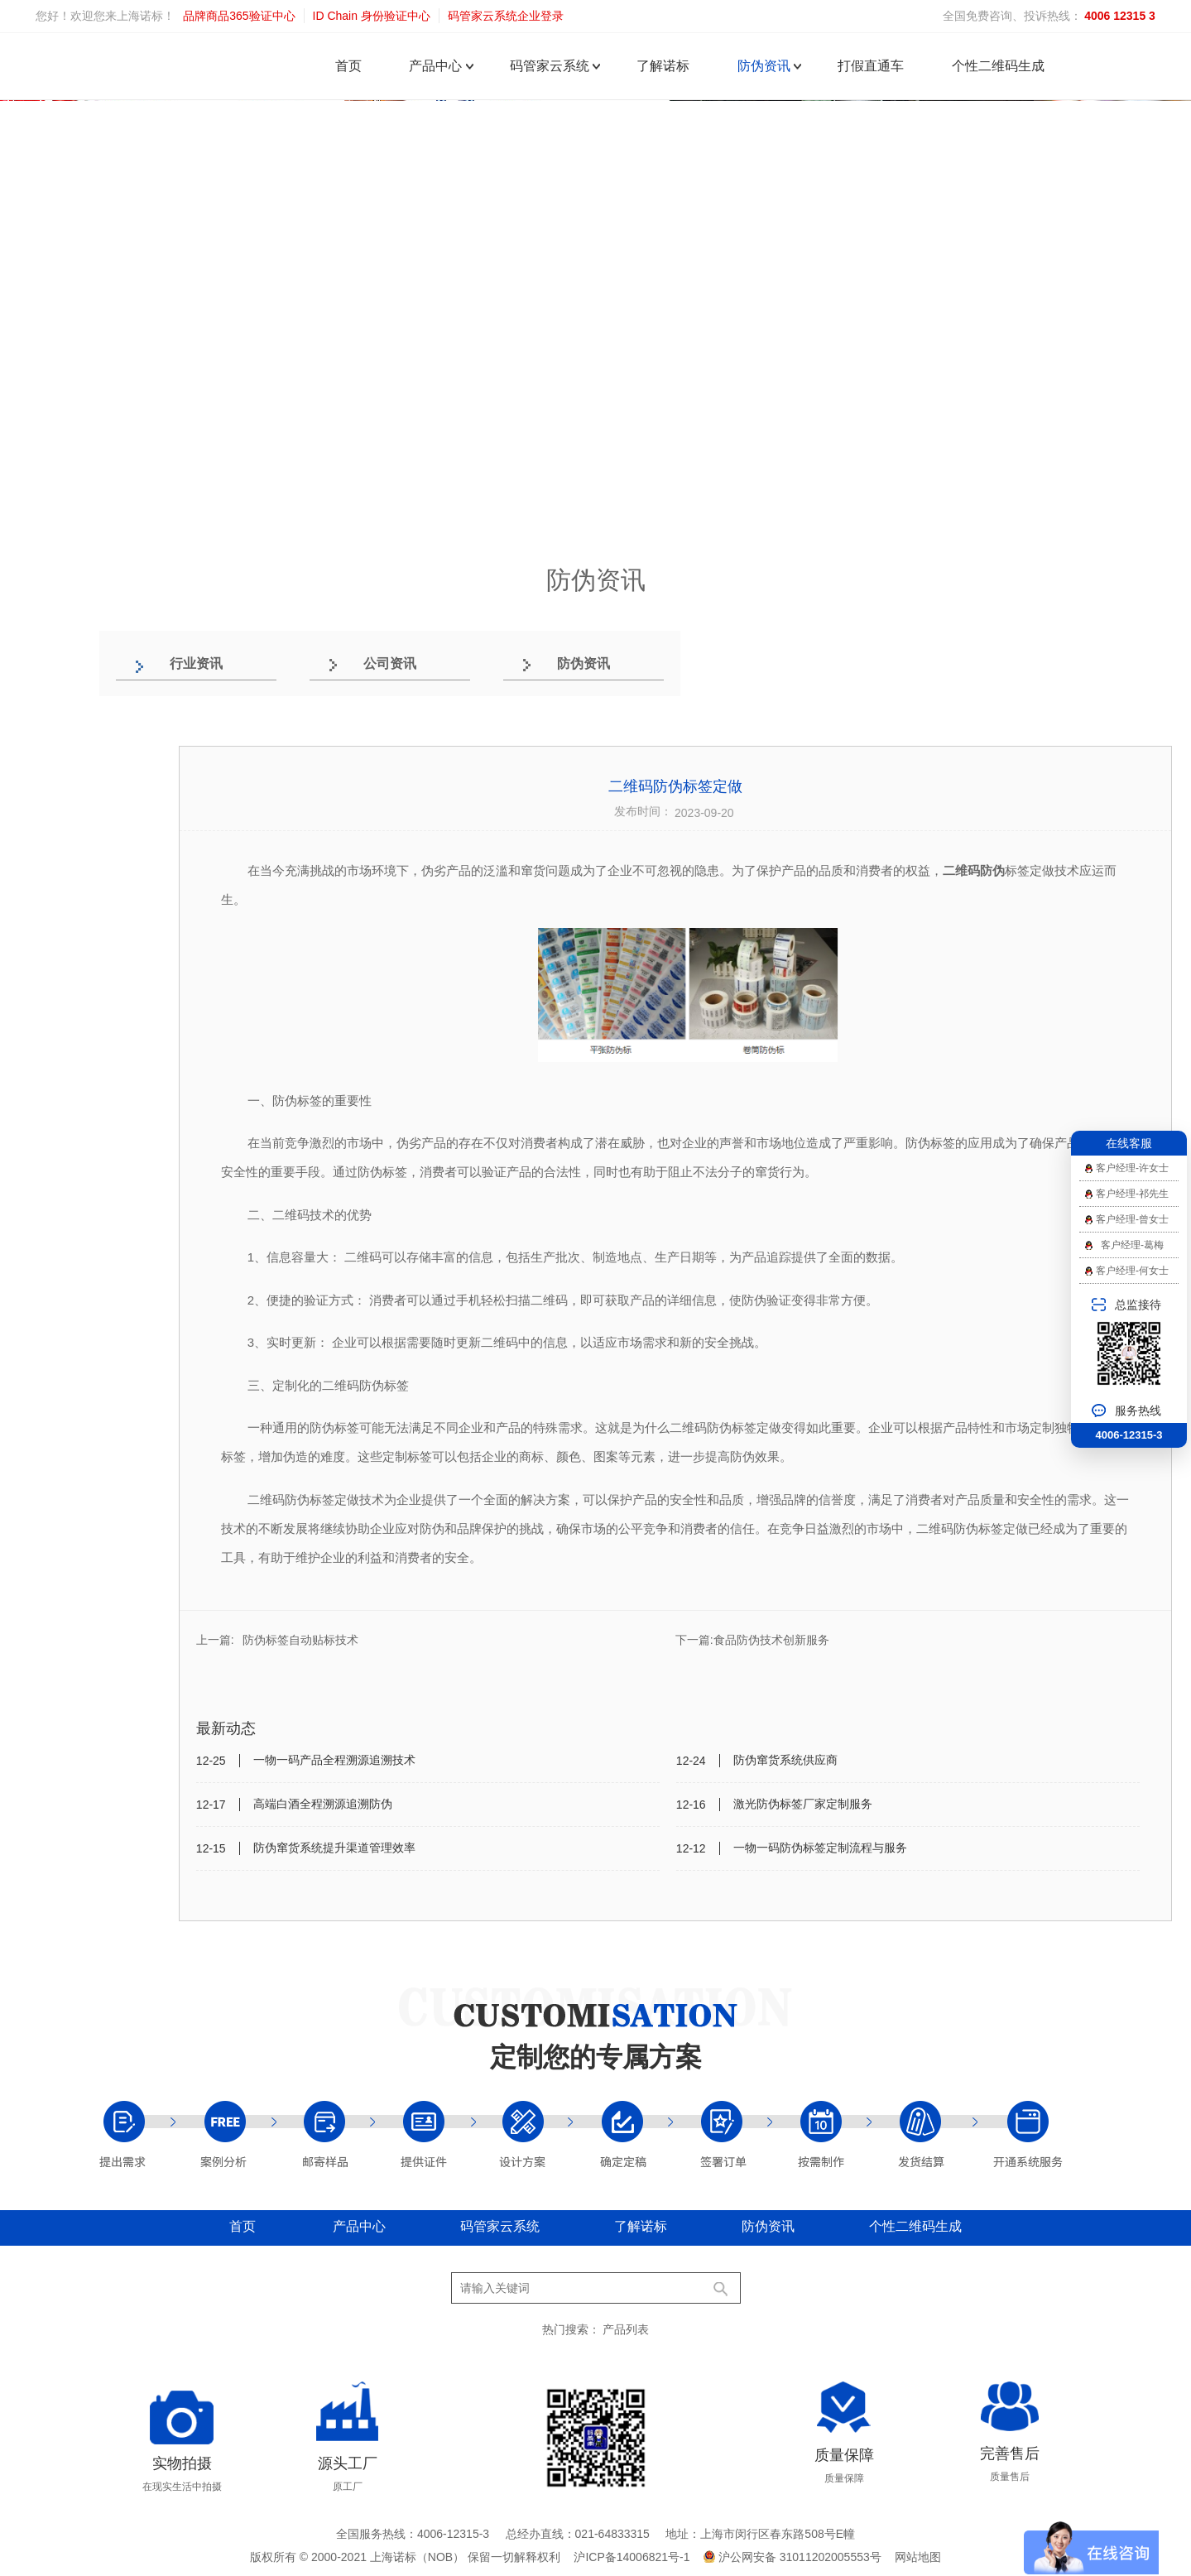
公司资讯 (389, 663)
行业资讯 (196, 663)
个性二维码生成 (998, 66)
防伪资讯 (763, 66)
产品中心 (435, 66)
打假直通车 (871, 66)
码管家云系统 (549, 66)
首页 (348, 66)
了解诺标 (662, 66)
